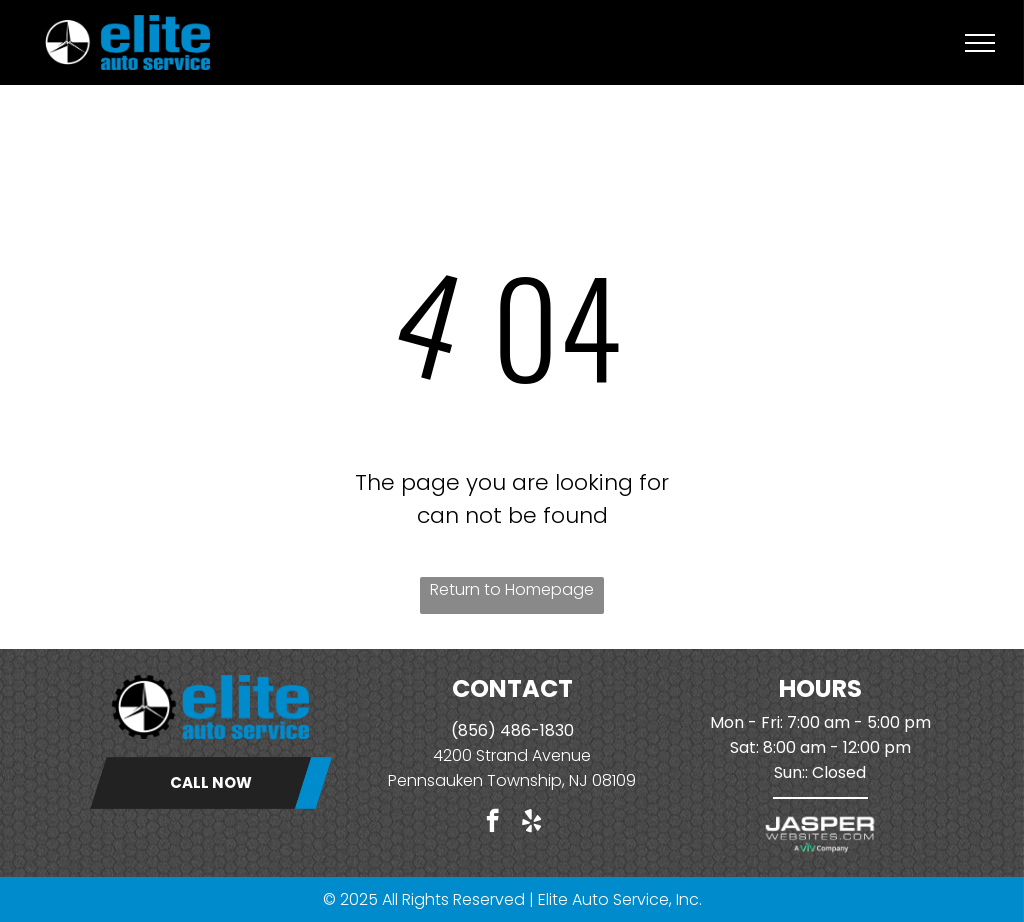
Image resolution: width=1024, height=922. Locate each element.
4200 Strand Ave (497, 755)
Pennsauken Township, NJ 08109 (512, 780)
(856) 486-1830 (512, 730)
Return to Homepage (512, 589)
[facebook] (492, 823)
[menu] (980, 43)
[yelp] (531, 823)
